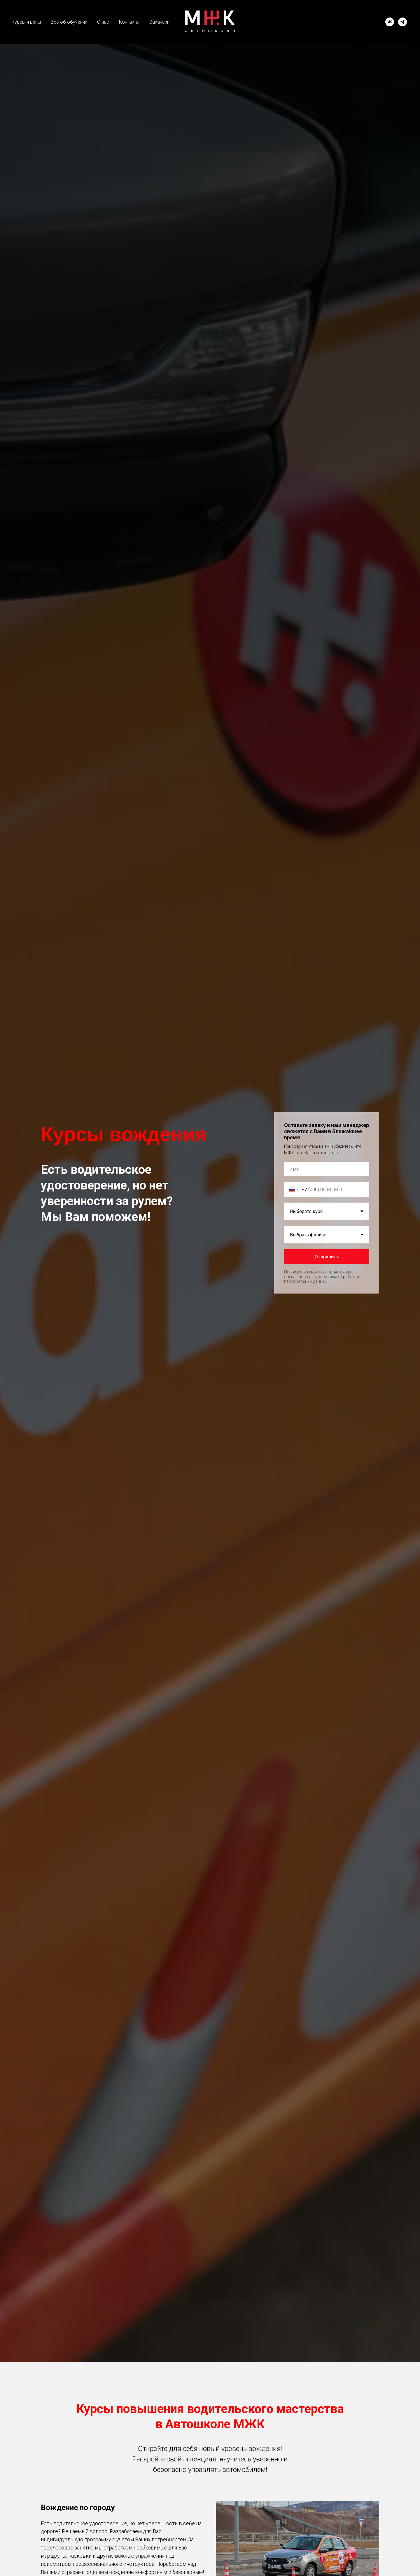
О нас (103, 22)
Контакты (129, 22)
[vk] (389, 21)
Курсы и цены (26, 22)
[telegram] (402, 21)
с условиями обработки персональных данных (321, 1279)
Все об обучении (69, 22)
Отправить (326, 1256)
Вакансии (159, 22)
